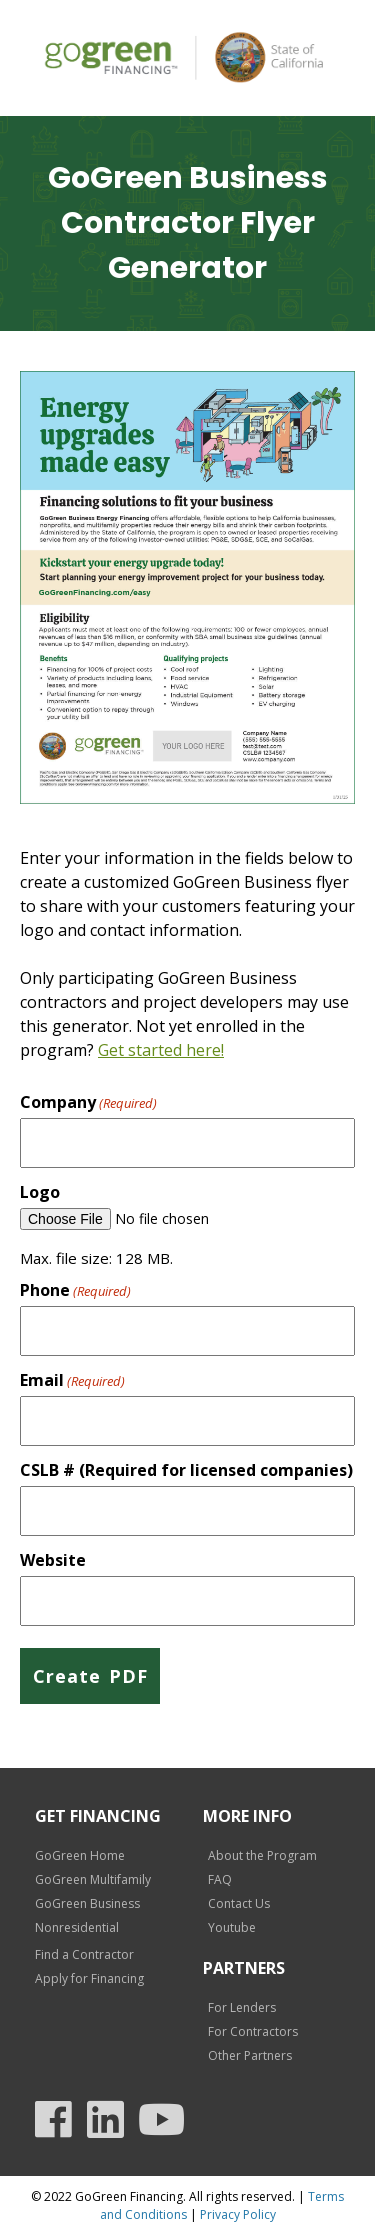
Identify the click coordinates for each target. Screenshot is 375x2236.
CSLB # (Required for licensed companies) (186, 1470)
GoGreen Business (87, 1903)
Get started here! (161, 1050)
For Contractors (253, 2031)
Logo (40, 1192)
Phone (75, 1290)
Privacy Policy (238, 2214)
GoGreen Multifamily (93, 1879)
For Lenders (242, 2007)
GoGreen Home (80, 1855)
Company (88, 1102)
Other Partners (250, 2055)
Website (53, 1560)
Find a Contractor (84, 1954)
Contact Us (239, 1903)
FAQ (220, 1879)
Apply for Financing (89, 1978)
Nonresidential (77, 1927)
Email (72, 1380)
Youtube (232, 1927)
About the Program (262, 1855)
